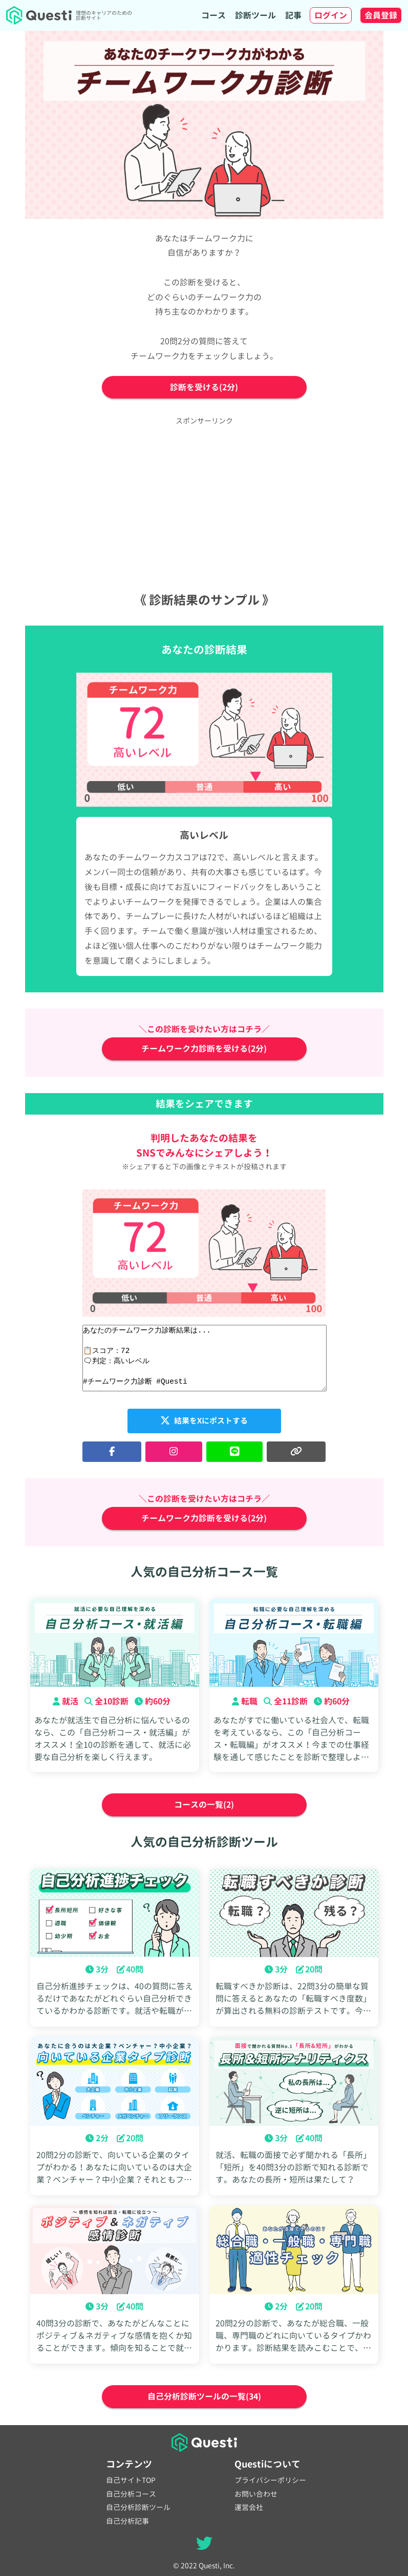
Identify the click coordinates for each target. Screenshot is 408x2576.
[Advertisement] (204, 502)
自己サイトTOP (131, 2480)
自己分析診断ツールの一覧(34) (204, 2397)
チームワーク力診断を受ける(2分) (204, 1048)
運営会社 (248, 2507)
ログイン (330, 15)
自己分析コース (131, 2494)
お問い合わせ (255, 2494)
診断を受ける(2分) (204, 387)
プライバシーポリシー (270, 2480)
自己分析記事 (127, 2521)
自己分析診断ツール (138, 2507)
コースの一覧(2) (204, 1805)
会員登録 (380, 15)
